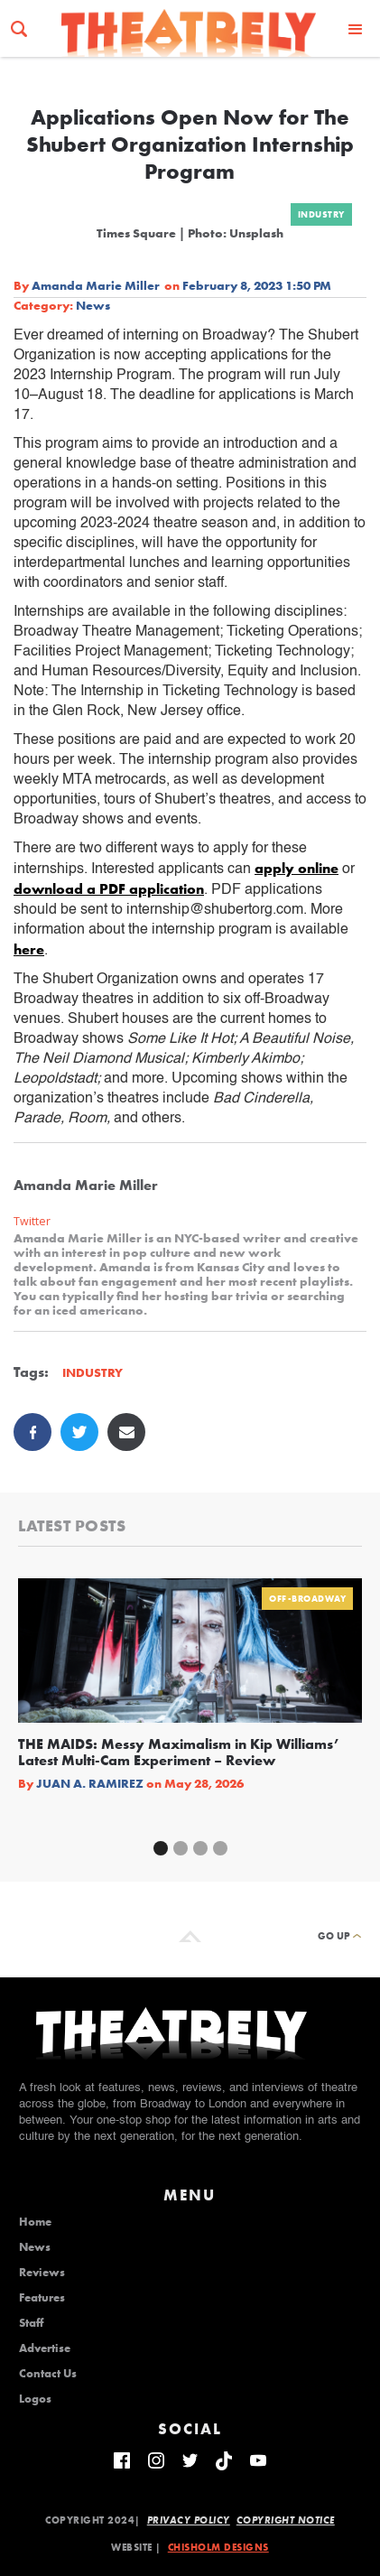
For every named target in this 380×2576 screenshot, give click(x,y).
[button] (355, 28)
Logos (35, 2399)
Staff (31, 2323)
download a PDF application (109, 888)
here (29, 949)
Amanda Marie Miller (96, 285)
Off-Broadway (307, 1598)
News (93, 305)
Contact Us (48, 2374)
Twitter (32, 1221)
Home (35, 2222)
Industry (321, 214)
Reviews (42, 2272)
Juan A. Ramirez (90, 1783)
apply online (296, 868)
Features (42, 2298)
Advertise (44, 2348)
